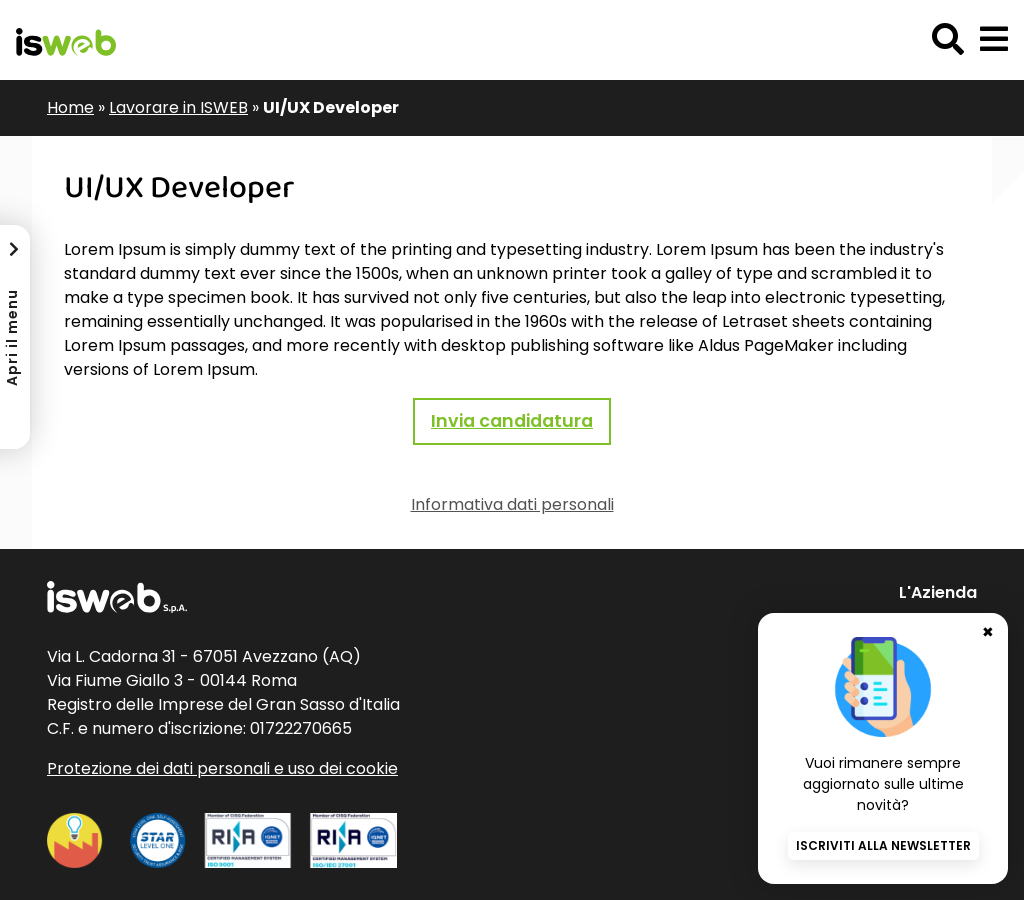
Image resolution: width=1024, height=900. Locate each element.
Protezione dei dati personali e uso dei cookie (222, 768)
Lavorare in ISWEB (178, 107)
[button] (994, 40)
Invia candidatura (512, 421)
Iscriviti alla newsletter (883, 845)
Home (70, 107)
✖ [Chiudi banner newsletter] (988, 632)
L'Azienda (938, 592)
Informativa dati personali (512, 504)
